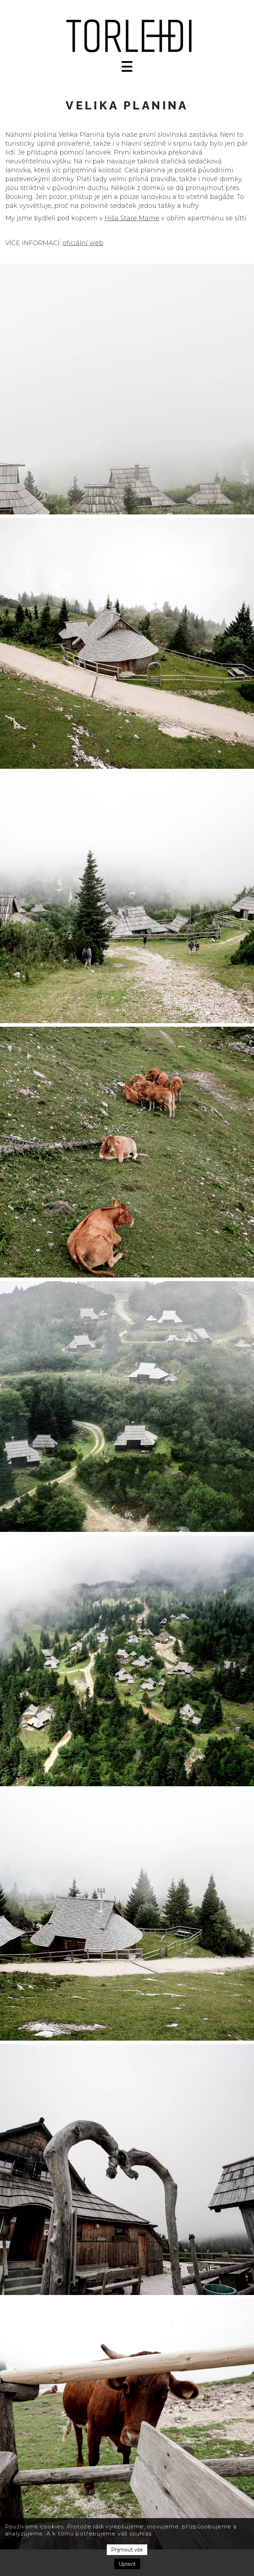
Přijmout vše (127, 2550)
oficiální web (82, 243)
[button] (127, 66)
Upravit (127, 2564)
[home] (127, 36)
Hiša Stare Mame (132, 218)
